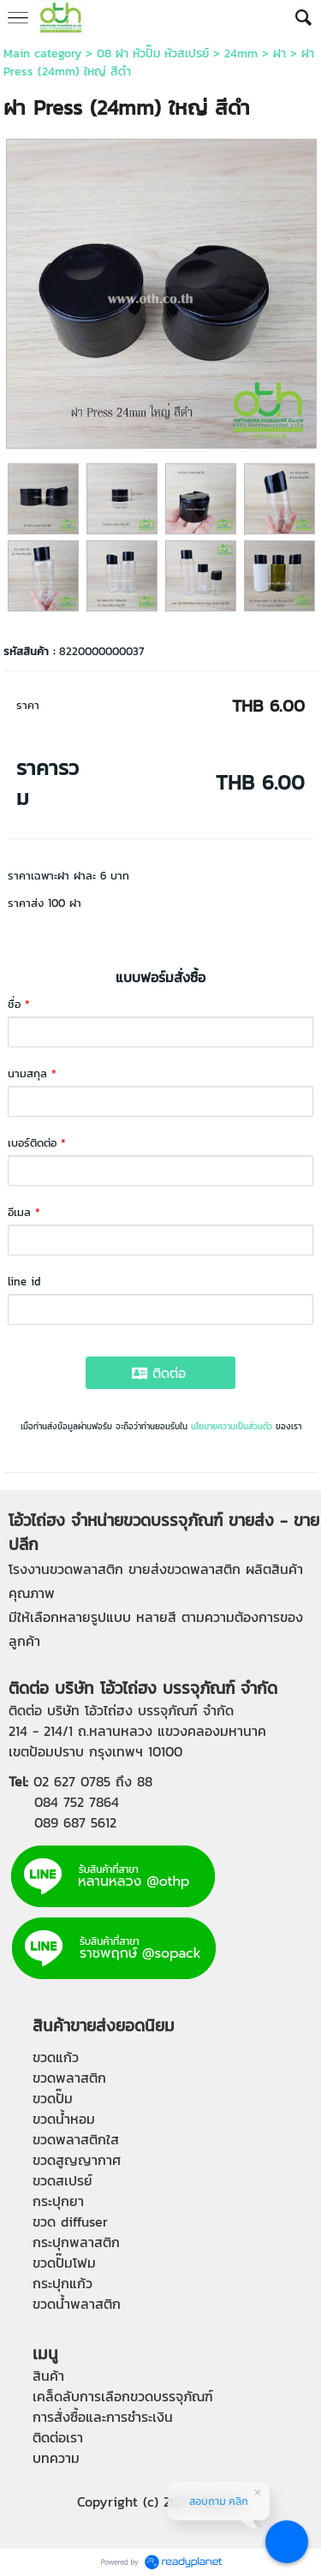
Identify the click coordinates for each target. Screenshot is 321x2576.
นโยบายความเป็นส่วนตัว (231, 1426)
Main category (42, 54)
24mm (241, 54)
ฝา (279, 54)
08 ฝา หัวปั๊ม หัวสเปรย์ (153, 54)
